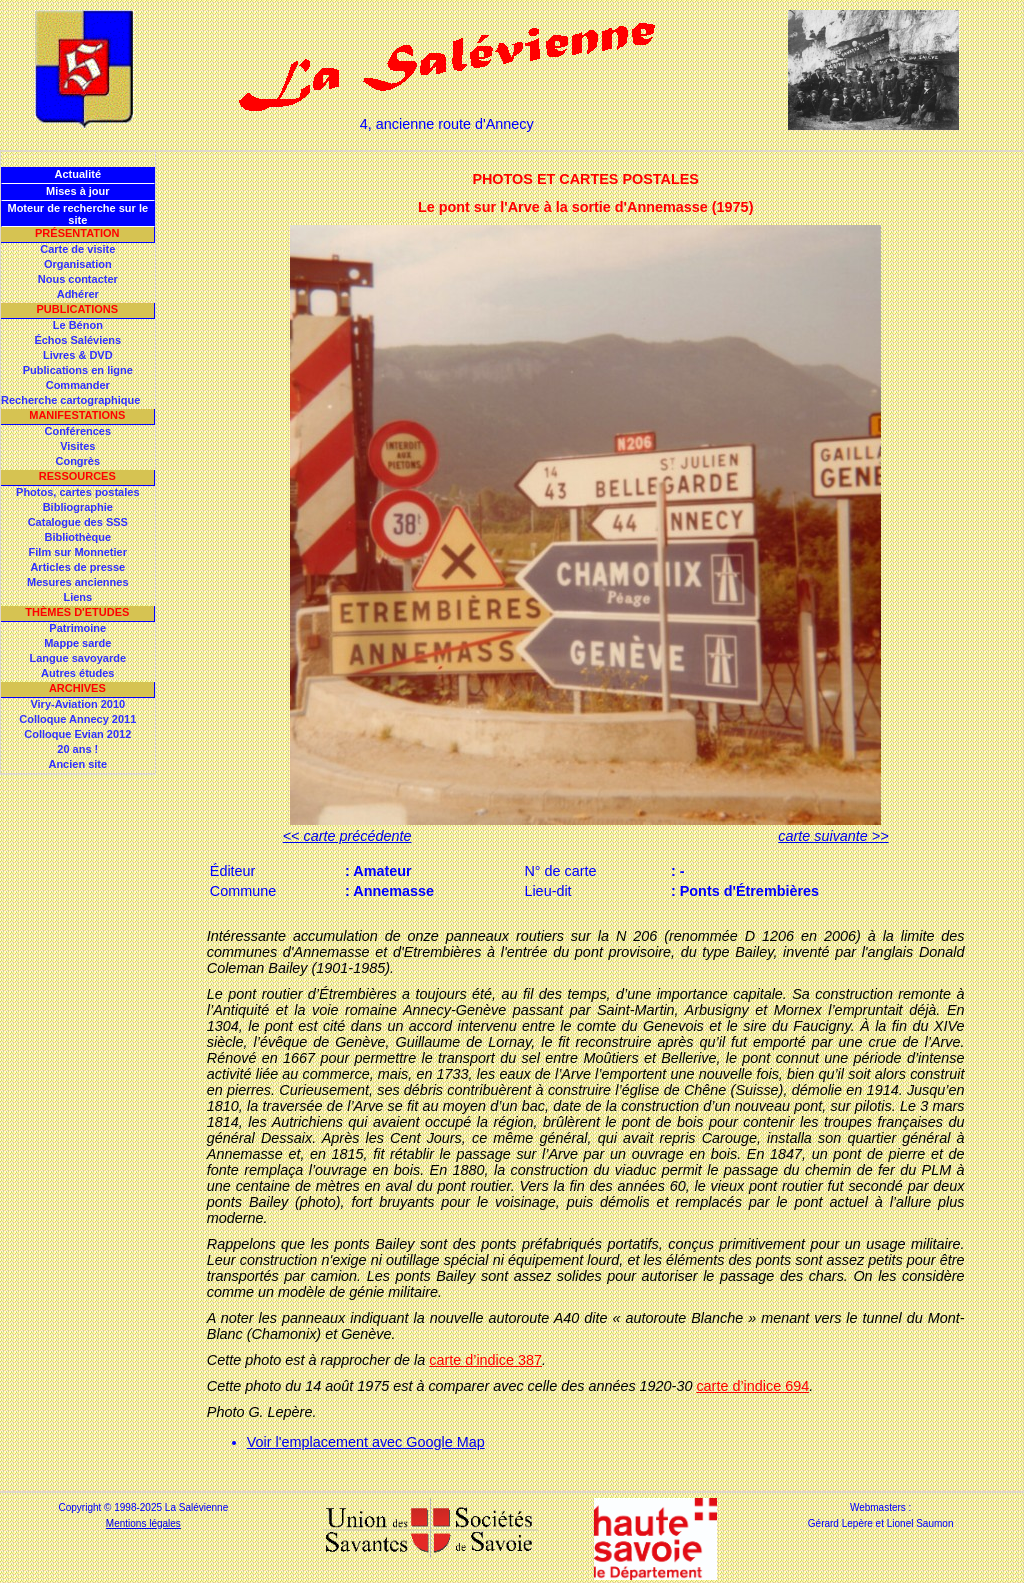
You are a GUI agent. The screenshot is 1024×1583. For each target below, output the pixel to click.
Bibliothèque (77, 537)
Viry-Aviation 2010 (77, 704)
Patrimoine (77, 628)
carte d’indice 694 (752, 1386)
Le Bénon (78, 325)
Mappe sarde (77, 643)
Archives (77, 688)
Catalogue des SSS (78, 522)
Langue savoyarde (78, 658)
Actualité (78, 174)
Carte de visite (77, 249)
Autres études (77, 673)
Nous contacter (78, 279)
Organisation (78, 264)
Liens (77, 597)
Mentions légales (143, 1523)
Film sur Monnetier (78, 552)
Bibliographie (78, 507)
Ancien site (77, 764)
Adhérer (78, 294)
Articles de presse (77, 567)
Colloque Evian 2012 (77, 734)
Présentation (77, 233)
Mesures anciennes (78, 582)
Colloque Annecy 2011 (77, 719)
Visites (77, 446)
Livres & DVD (78, 355)
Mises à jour (78, 191)
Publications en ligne (78, 370)
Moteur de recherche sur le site (77, 214)
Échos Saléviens (77, 340)
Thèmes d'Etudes (77, 612)
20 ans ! (77, 749)
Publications (77, 309)
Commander (78, 385)
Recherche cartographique (70, 400)
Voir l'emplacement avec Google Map (366, 1442)
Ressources (77, 476)
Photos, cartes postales (78, 492)
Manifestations (77, 415)
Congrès (77, 461)
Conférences (77, 431)
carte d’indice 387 (485, 1360)
